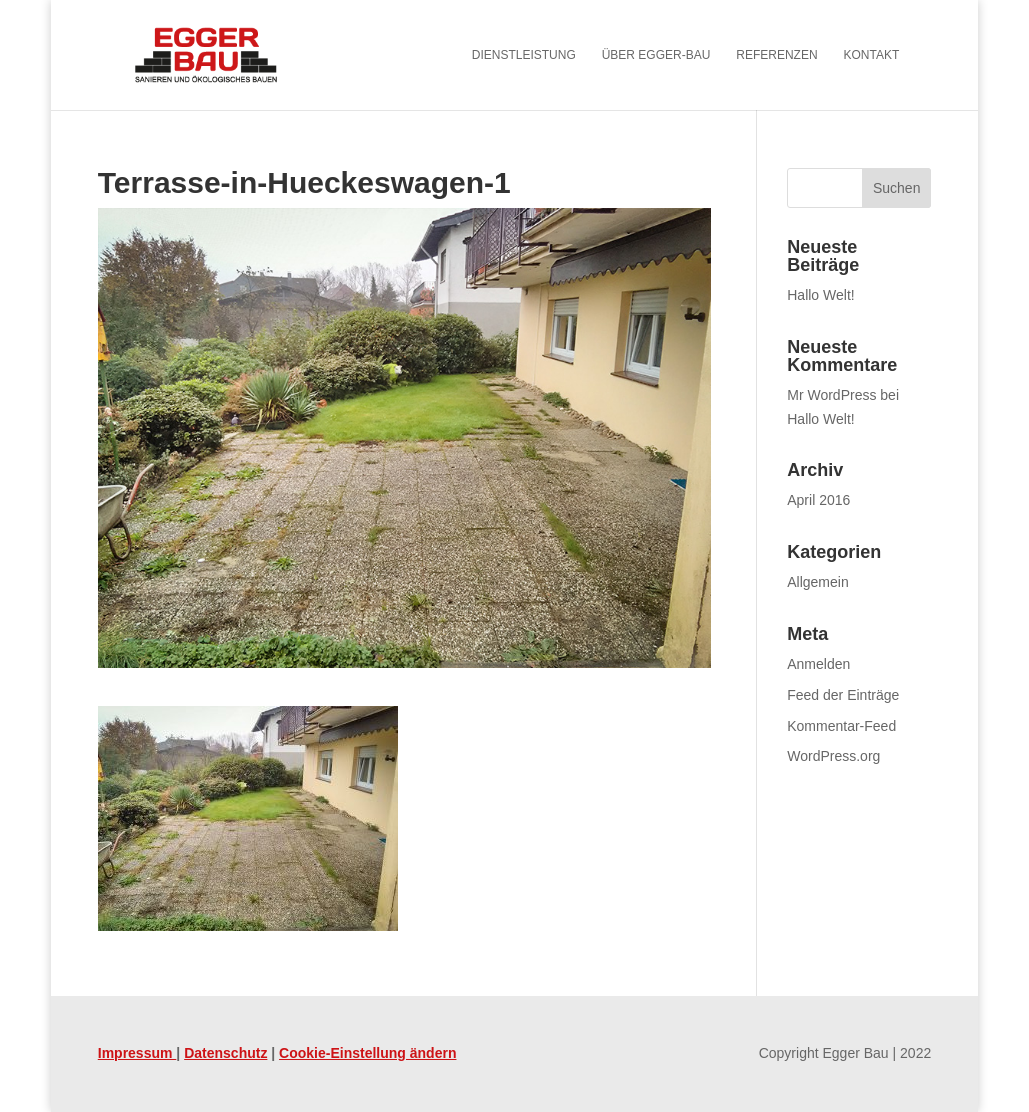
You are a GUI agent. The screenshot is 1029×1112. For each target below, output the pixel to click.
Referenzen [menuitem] (776, 55)
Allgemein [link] (817, 582)
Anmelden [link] (818, 664)
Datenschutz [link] (225, 1053)
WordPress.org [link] (833, 756)
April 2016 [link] (818, 500)
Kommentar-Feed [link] (841, 726)
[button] (896, 188)
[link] (233, 54)
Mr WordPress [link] (831, 395)
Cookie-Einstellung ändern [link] (367, 1053)
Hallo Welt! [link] (820, 295)
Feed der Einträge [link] (843, 695)
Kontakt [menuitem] (871, 55)
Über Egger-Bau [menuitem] (656, 55)
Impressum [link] (137, 1053)
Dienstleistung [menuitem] (524, 55)
